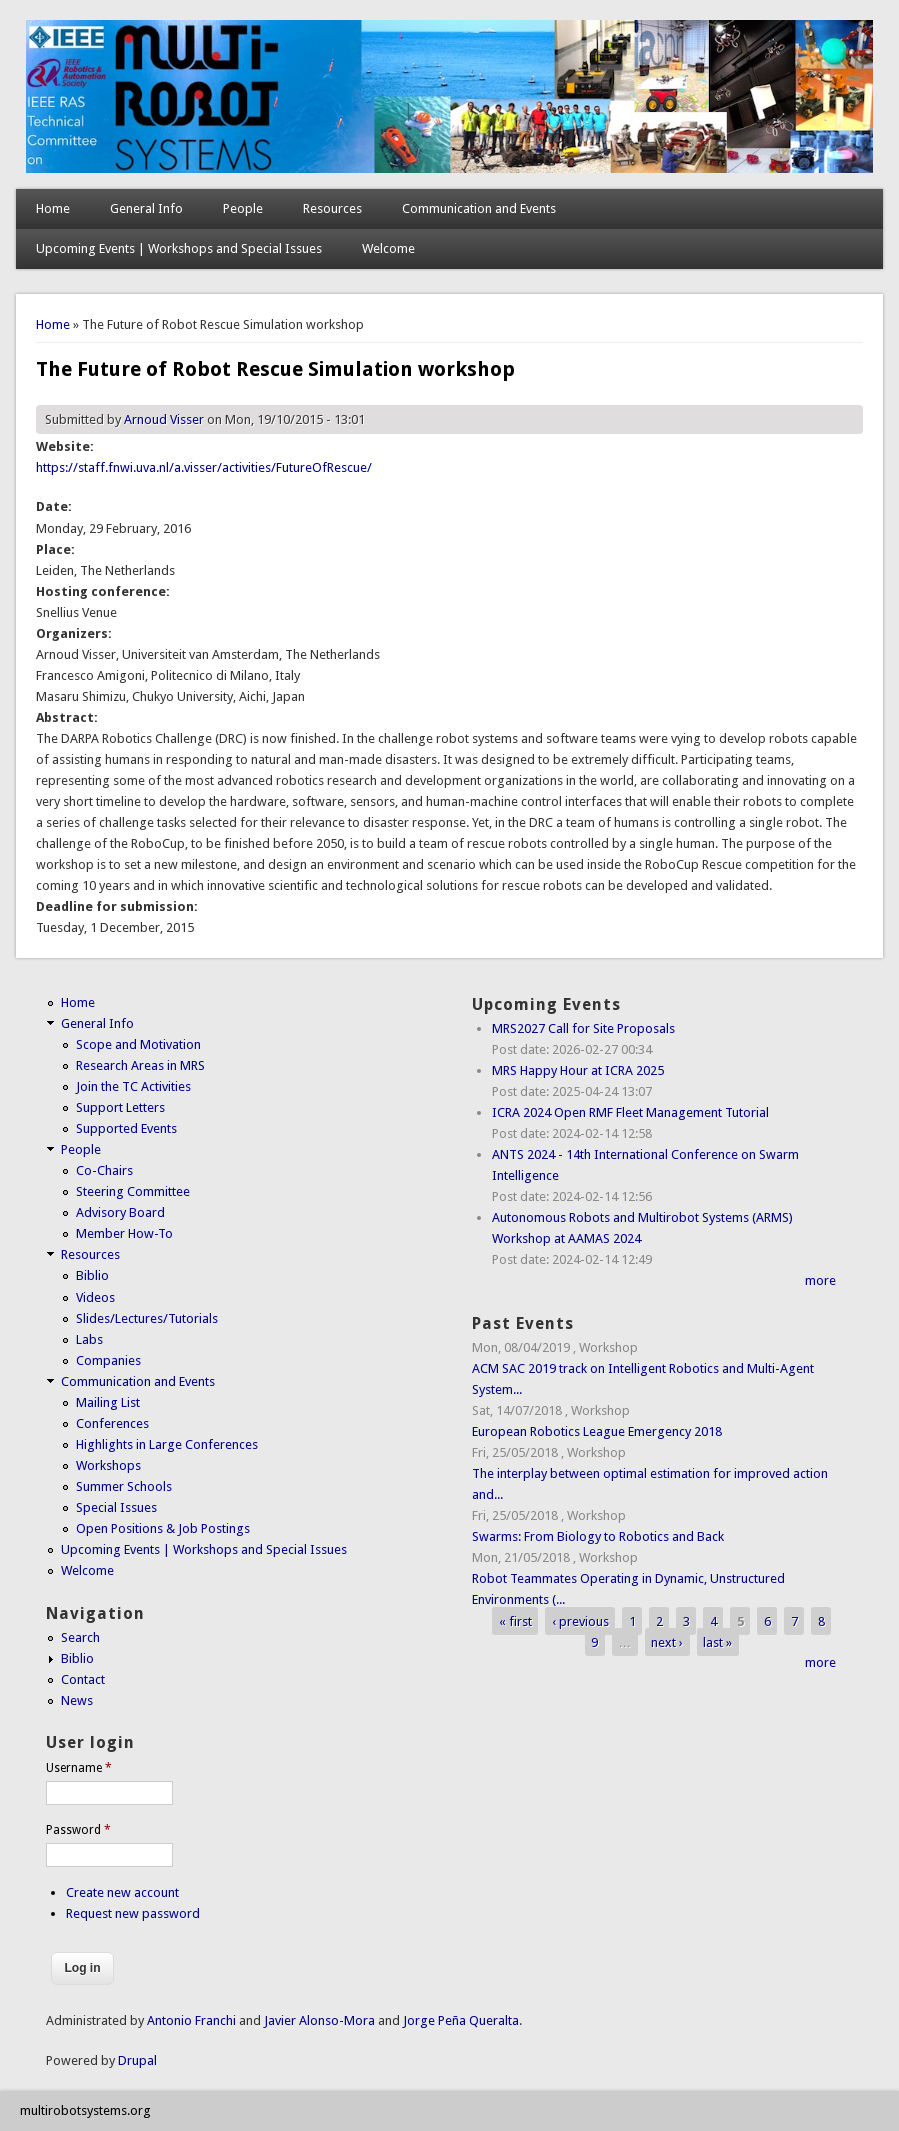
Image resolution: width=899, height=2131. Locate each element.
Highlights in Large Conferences (167, 1444)
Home (53, 208)
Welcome (388, 248)
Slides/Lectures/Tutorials (147, 1318)
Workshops (108, 1465)
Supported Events (126, 1128)
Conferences (112, 1423)
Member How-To (124, 1233)
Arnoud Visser (164, 419)
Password (78, 1830)
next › (667, 1641)
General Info (146, 208)
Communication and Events (479, 208)
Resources (332, 208)
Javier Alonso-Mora (318, 2020)
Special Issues (116, 1507)
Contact (83, 1679)
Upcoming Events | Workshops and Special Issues (179, 248)
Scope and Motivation (138, 1044)
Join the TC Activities (133, 1086)
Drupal (137, 2060)
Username (79, 1768)
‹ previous (580, 1620)
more (820, 1280)
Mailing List (108, 1402)
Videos (95, 1297)
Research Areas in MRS (140, 1065)
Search (80, 1637)
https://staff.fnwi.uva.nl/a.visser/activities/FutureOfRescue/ (204, 467)
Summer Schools (124, 1486)
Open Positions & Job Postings (163, 1528)
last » (717, 1641)
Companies (108, 1360)
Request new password (133, 1913)
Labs (89, 1339)
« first (515, 1620)
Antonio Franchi (191, 2020)
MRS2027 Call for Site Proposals (583, 1028)
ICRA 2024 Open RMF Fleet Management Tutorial (630, 1112)
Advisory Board (120, 1212)
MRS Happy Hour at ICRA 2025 (578, 1070)
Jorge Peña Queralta (461, 2020)
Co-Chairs (104, 1170)
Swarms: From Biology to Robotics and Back (598, 1536)
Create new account (122, 1892)
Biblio (92, 1275)
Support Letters (120, 1107)
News (77, 1700)
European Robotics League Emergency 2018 (597, 1431)
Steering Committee (133, 1191)
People (243, 208)
